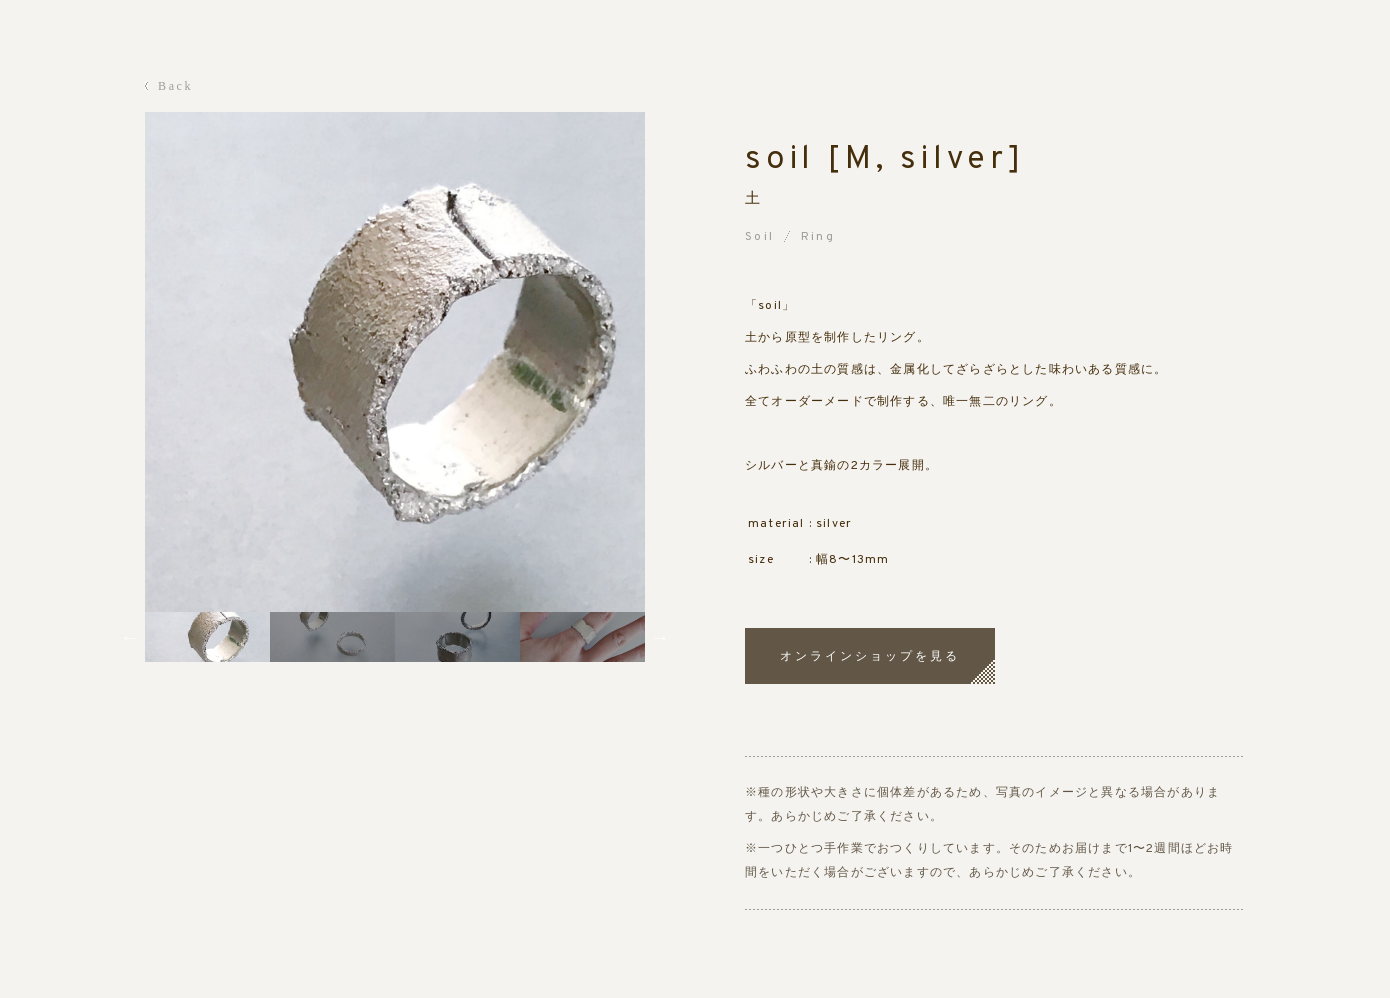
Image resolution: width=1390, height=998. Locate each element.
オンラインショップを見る (870, 656)
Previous (130, 637)
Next (660, 637)
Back (175, 86)
